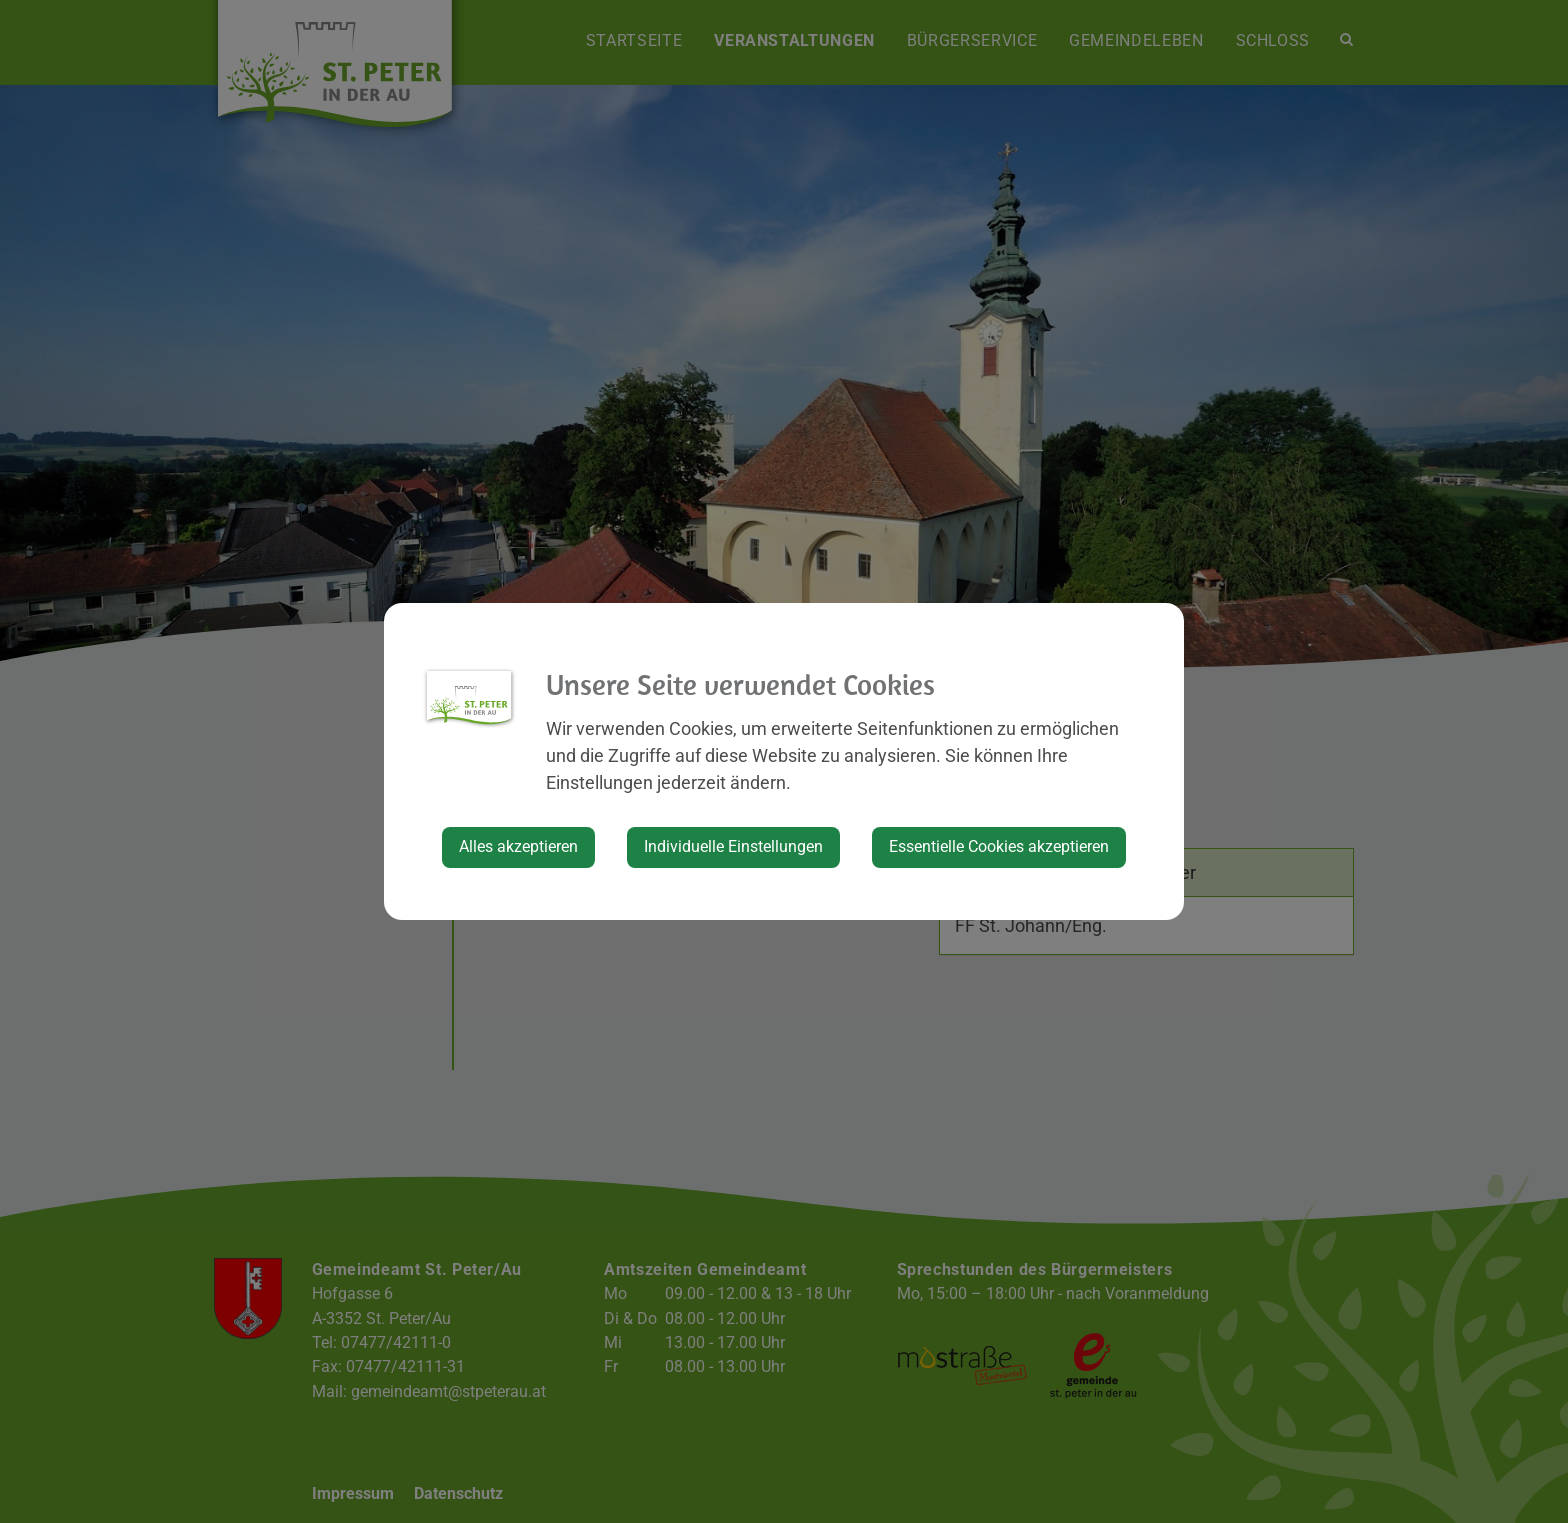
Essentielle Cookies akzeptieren (999, 846)
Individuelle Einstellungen (733, 846)
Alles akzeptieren (518, 846)
